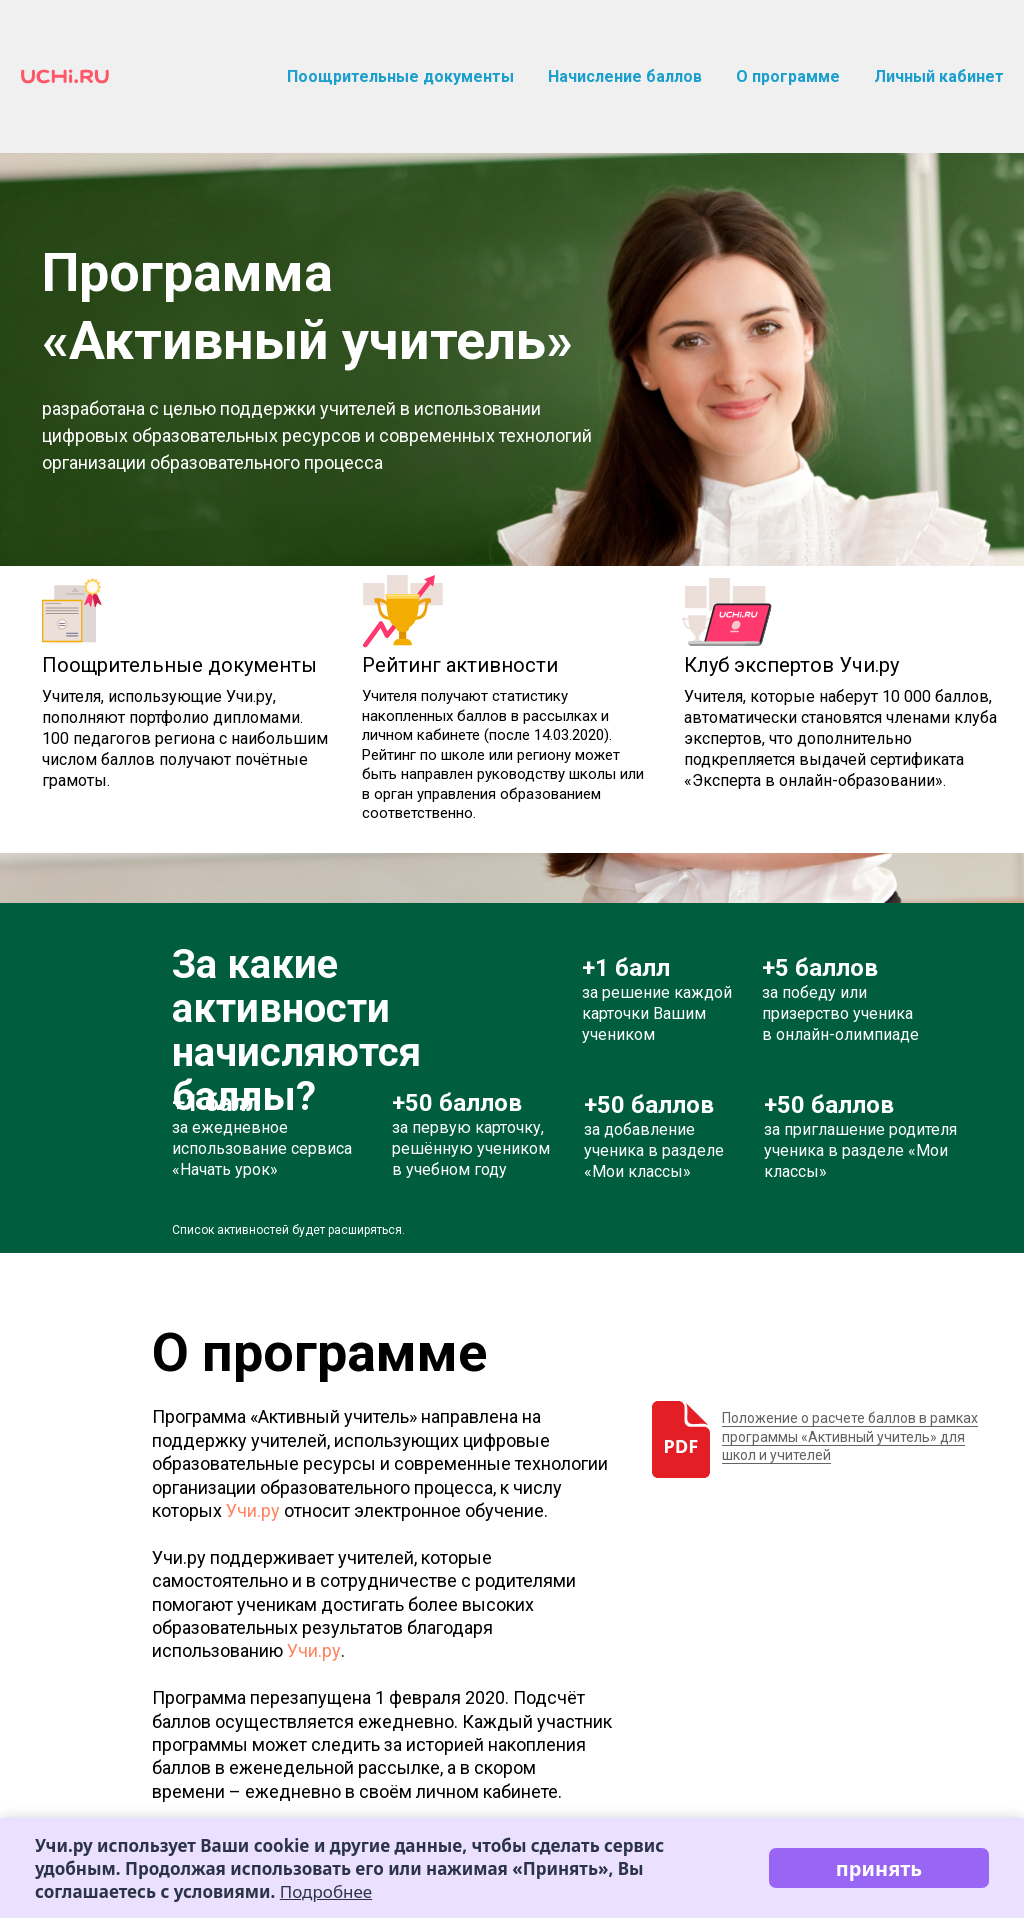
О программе (788, 76)
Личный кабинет (939, 76)
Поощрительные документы (400, 76)
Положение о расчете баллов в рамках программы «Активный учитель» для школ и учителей (850, 1436)
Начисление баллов (625, 76)
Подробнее (326, 1891)
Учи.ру (253, 1510)
